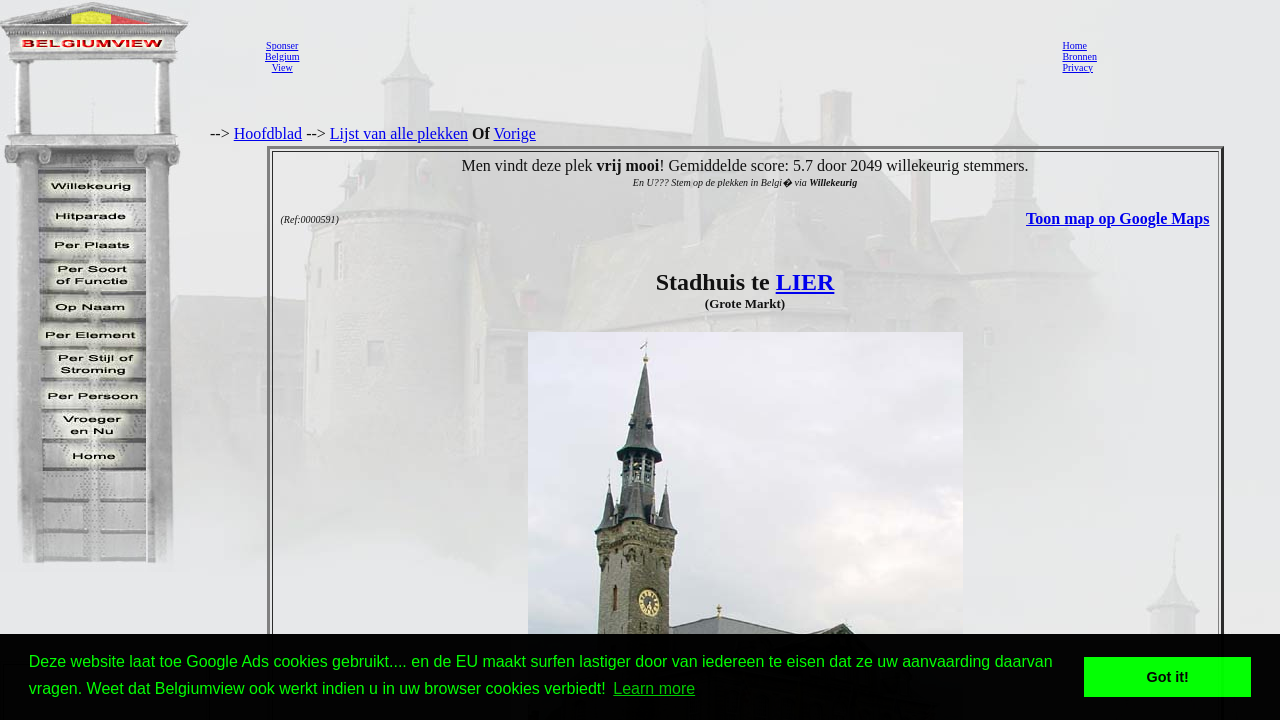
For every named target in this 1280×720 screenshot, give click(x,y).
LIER (805, 282)
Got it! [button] (1168, 677)
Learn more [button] (654, 688)
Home (1074, 45)
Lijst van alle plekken (399, 133)
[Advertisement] (675, 56)
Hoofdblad (268, 133)
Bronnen (1079, 56)
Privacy (1077, 67)
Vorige (515, 133)
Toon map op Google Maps (1117, 218)
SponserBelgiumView (282, 56)
